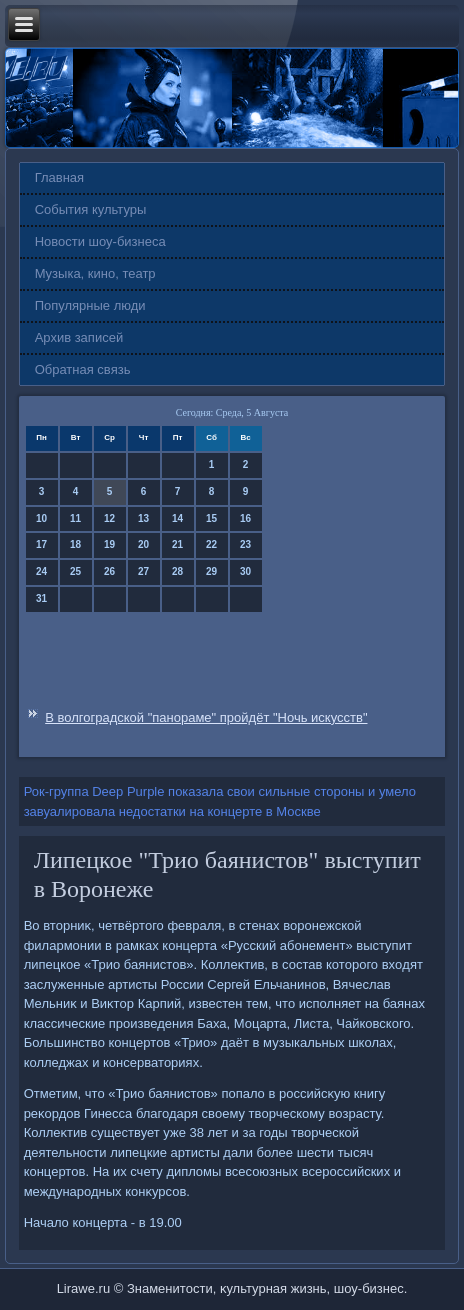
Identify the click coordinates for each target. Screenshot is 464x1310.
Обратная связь (83, 369)
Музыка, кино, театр (95, 273)
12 (109, 518)
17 (41, 544)
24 (41, 571)
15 (211, 518)
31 (41, 598)
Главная (59, 177)
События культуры (91, 209)
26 (109, 571)
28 (177, 571)
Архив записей (79, 337)
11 (75, 518)
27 (143, 571)
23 (245, 544)
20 (143, 544)
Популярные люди (90, 305)
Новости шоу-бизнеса (100, 241)
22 (211, 544)
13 (143, 518)
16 (245, 518)
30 (245, 571)
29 (211, 571)
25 (75, 571)
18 (75, 544)
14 (177, 518)
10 (41, 518)
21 (177, 544)
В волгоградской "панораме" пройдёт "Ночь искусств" (206, 717)
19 (109, 544)
